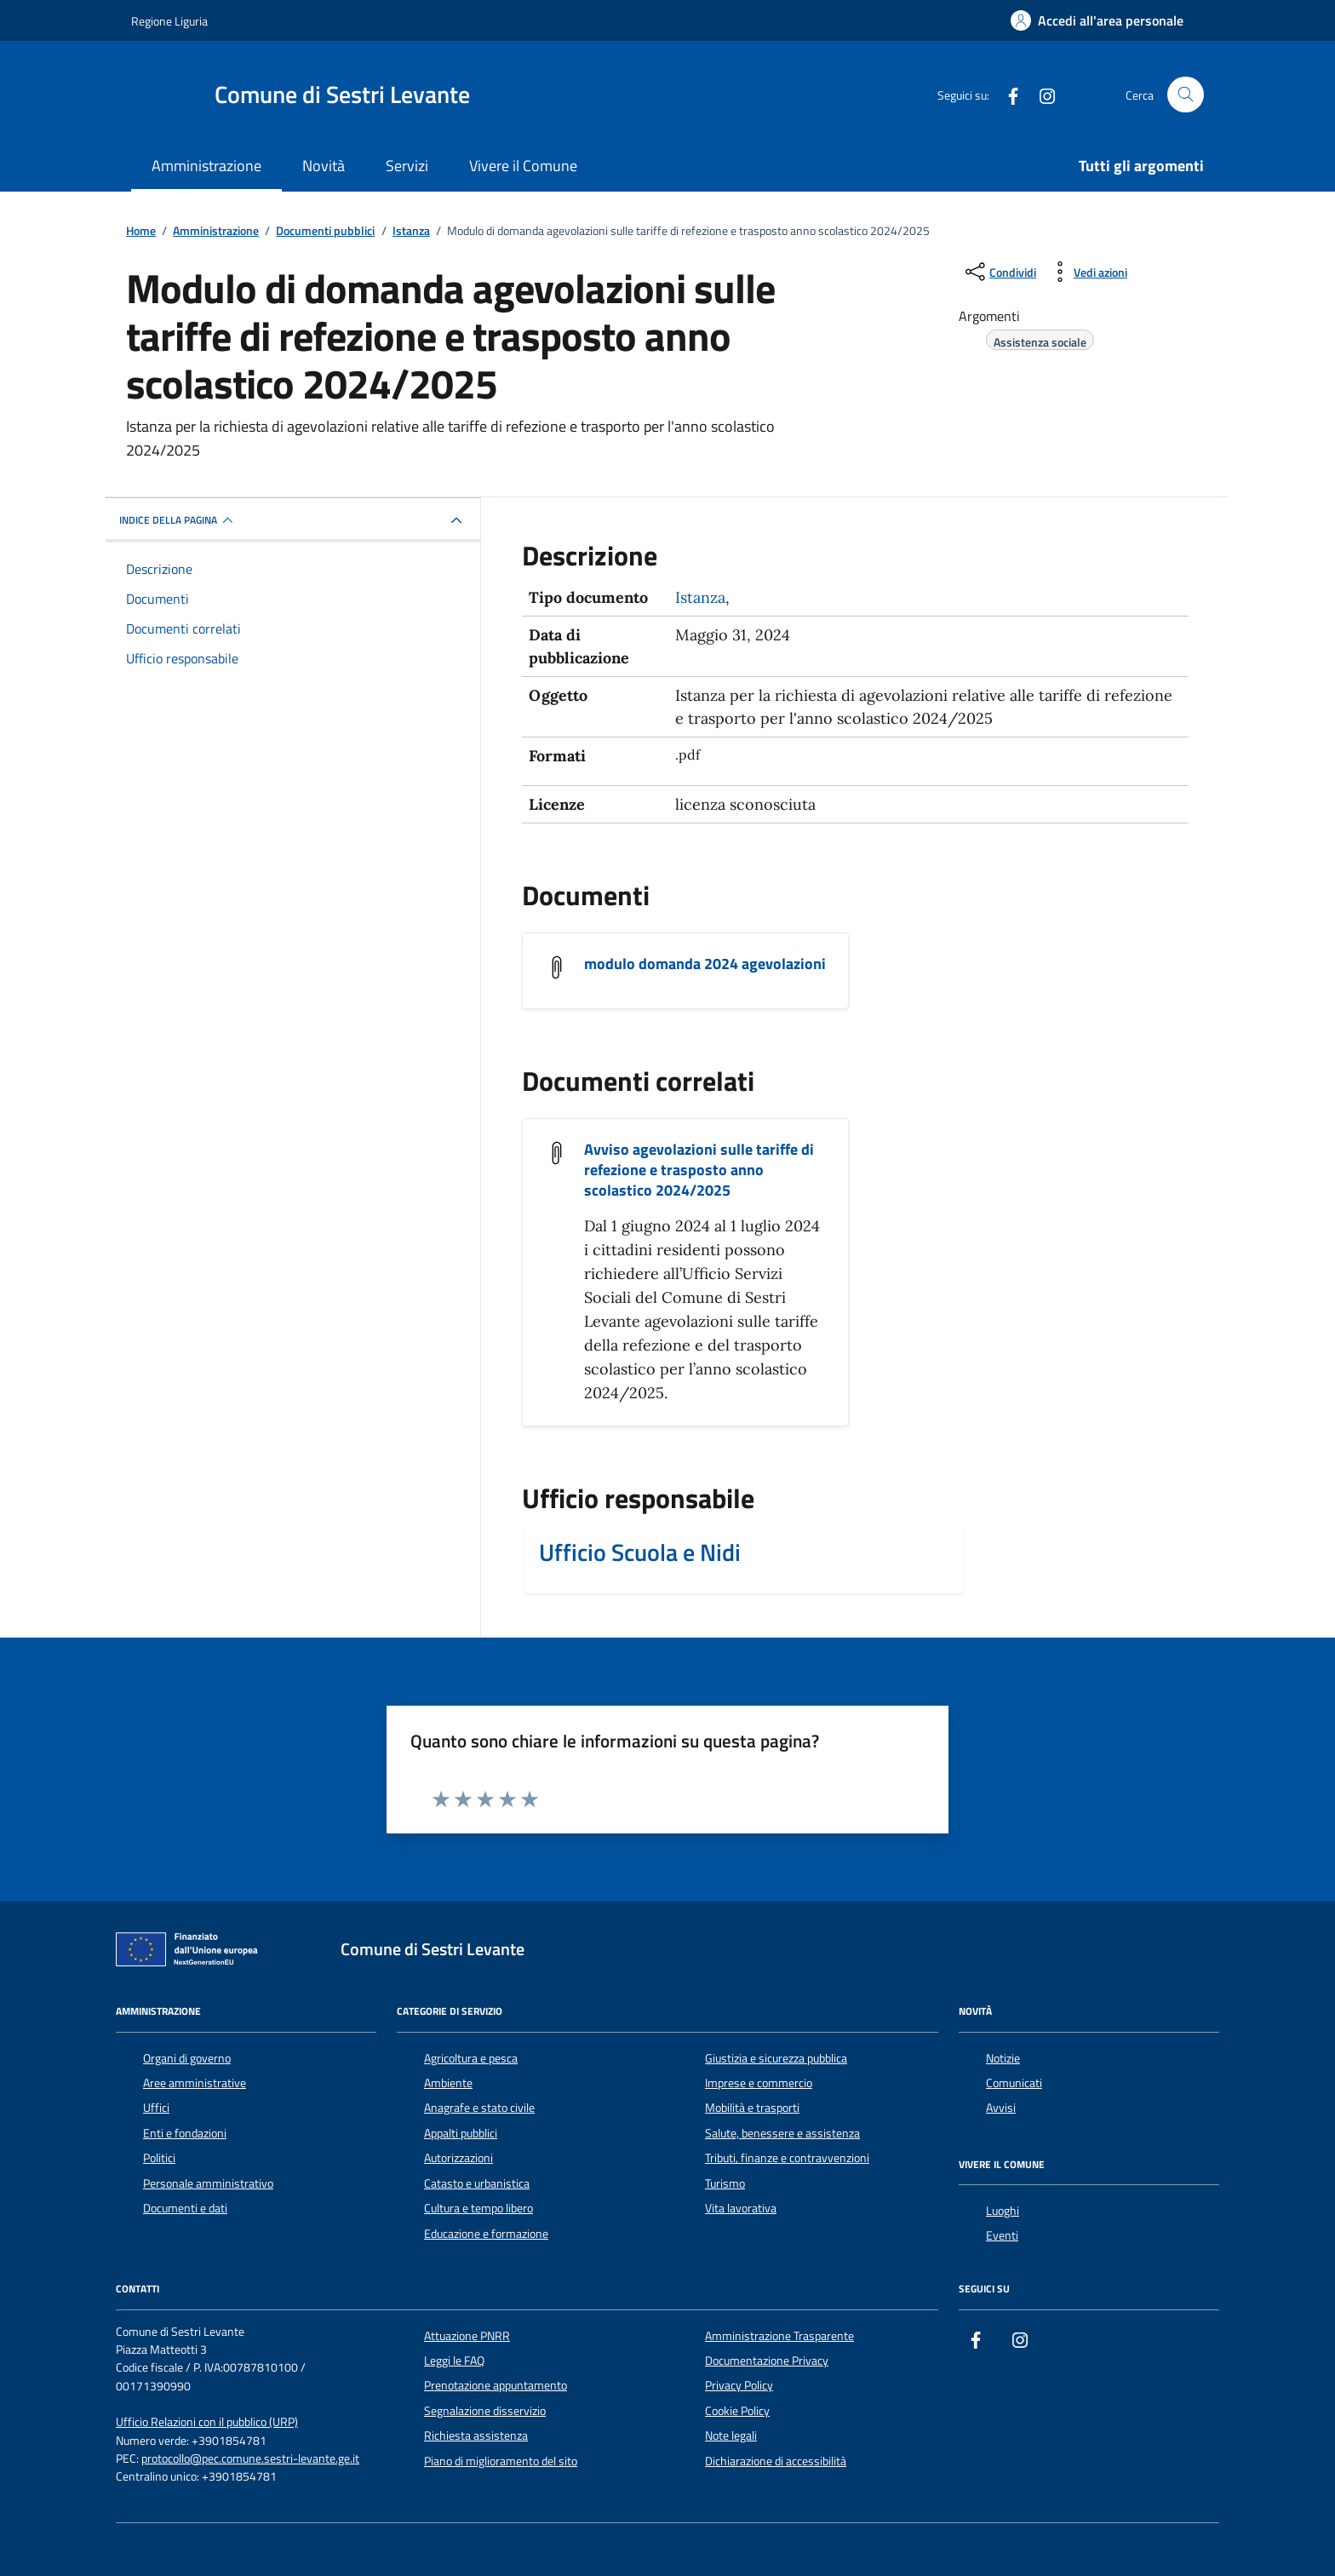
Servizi (407, 165)
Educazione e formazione (486, 2233)
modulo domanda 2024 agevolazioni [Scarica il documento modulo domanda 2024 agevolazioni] (705, 964)
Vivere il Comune (523, 165)
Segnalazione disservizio (485, 2410)
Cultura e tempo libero (478, 2208)
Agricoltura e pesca (471, 2058)
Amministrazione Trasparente (779, 2335)
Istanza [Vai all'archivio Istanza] (700, 597)
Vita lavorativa (740, 2208)
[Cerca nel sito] (1185, 95)
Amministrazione (206, 165)
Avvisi (1001, 2107)
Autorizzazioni (458, 2158)
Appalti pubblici (460, 2133)
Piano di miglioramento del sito (500, 2461)
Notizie (1003, 2058)
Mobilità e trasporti (752, 2107)
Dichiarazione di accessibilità (775, 2461)
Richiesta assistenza (476, 2435)
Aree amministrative (194, 2083)
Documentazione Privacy (766, 2360)
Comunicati (1014, 2083)
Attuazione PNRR (467, 2335)
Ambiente (448, 2083)
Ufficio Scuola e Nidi (640, 1552)
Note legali (731, 2435)
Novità (323, 165)
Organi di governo (187, 2058)
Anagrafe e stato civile (479, 2107)
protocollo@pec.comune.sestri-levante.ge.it (250, 2459)
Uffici (156, 2107)
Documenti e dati (185, 2208)
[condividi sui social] (999, 271)
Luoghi (1002, 2210)
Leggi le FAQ (454, 2360)
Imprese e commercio (758, 2083)
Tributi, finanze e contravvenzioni (787, 2158)
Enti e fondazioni (184, 2133)
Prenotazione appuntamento (495, 2385)
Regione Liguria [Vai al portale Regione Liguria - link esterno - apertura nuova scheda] (169, 21)
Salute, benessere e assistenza (782, 2133)
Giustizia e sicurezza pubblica (776, 2058)
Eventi (1002, 2235)
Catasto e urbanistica (477, 2183)
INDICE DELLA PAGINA (178, 520)
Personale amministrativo (208, 2183)
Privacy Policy (739, 2385)
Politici (159, 2158)
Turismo (725, 2183)
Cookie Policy (737, 2410)
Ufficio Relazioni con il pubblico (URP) (207, 2422)
